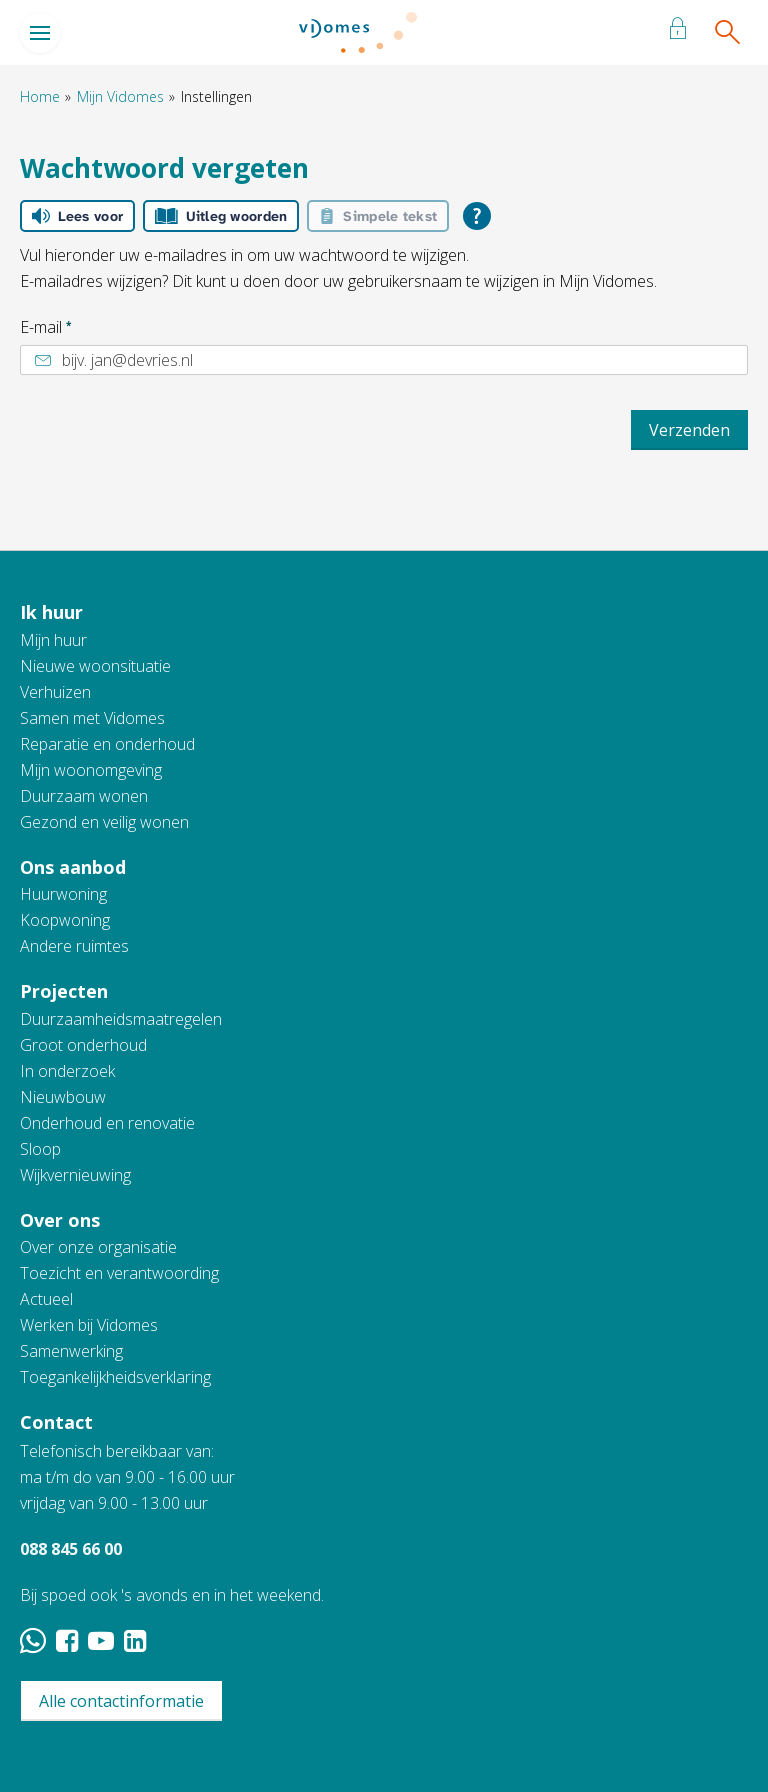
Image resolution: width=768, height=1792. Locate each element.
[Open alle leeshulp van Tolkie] (477, 216)
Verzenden (689, 430)
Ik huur (51, 612)
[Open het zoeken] (726, 33)
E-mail (45, 327)
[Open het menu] (40, 33)
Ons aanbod (73, 867)
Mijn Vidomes (120, 96)
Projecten (64, 991)
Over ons (60, 1220)
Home (40, 96)
